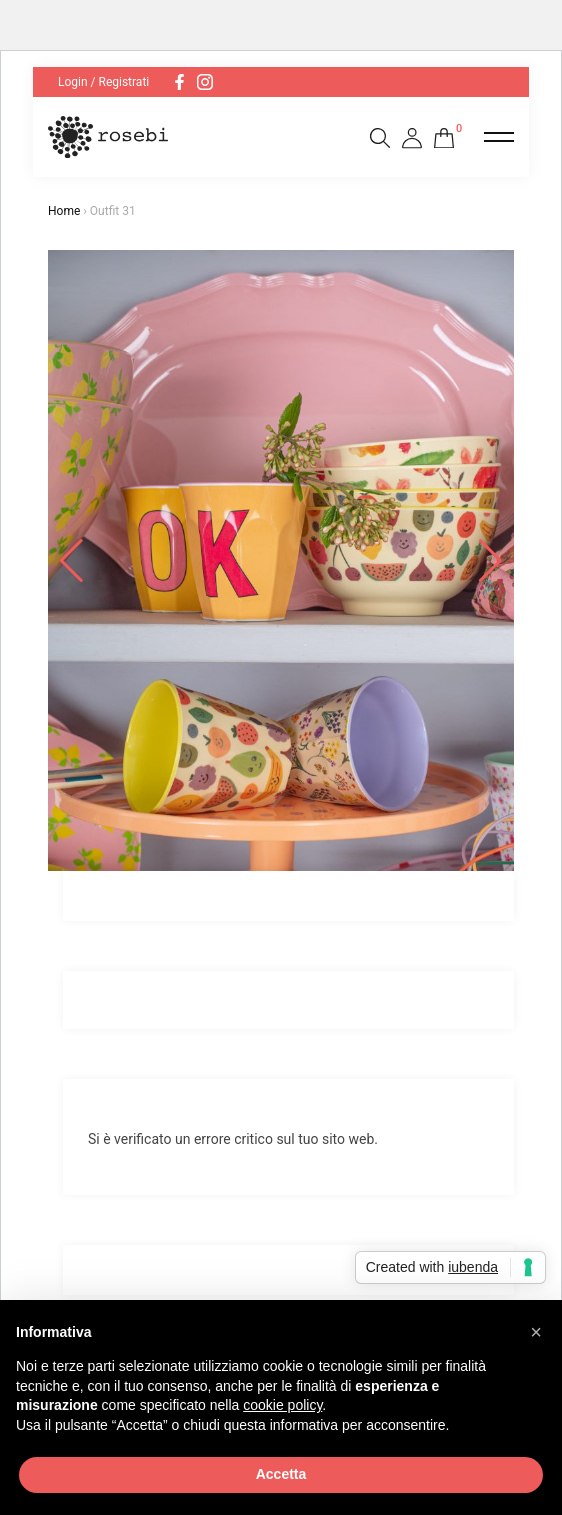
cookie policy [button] (282, 1405)
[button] (536, 1332)
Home (64, 211)
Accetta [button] (281, 1474)
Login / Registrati (103, 82)
